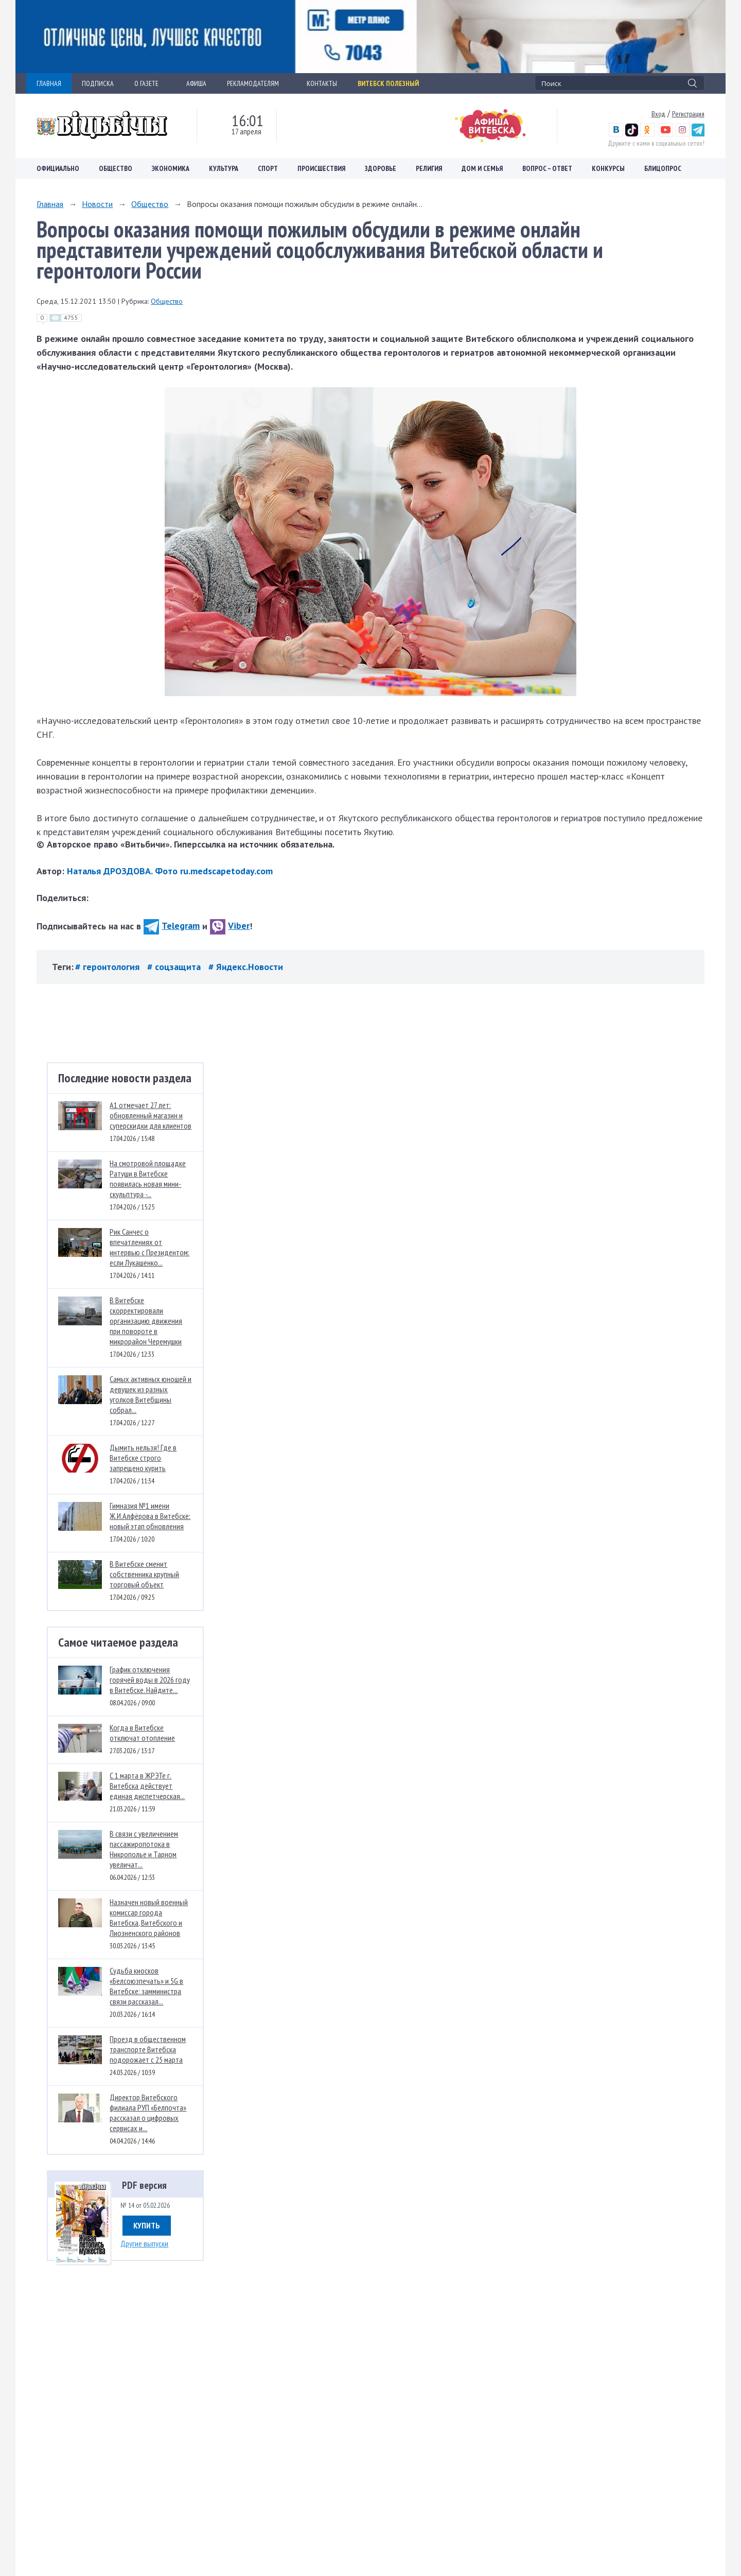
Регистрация (688, 113)
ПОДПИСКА (98, 83)
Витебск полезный (388, 83)
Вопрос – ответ (547, 168)
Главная (50, 204)
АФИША (196, 83)
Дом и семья (482, 168)
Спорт (268, 168)
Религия (429, 168)
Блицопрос (662, 168)
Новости (97, 204)
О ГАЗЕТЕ (150, 83)
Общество (115, 168)
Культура (223, 168)
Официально (58, 168)
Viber (230, 925)
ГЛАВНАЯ (49, 83)
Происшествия (321, 168)
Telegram (172, 925)
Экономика (170, 168)
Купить (146, 2225)
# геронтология (108, 967)
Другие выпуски (144, 2243)
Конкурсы (608, 168)
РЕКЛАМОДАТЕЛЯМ (256, 83)
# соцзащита (175, 967)
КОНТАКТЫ (322, 83)
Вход (658, 113)
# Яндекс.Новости (245, 967)
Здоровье (380, 168)
